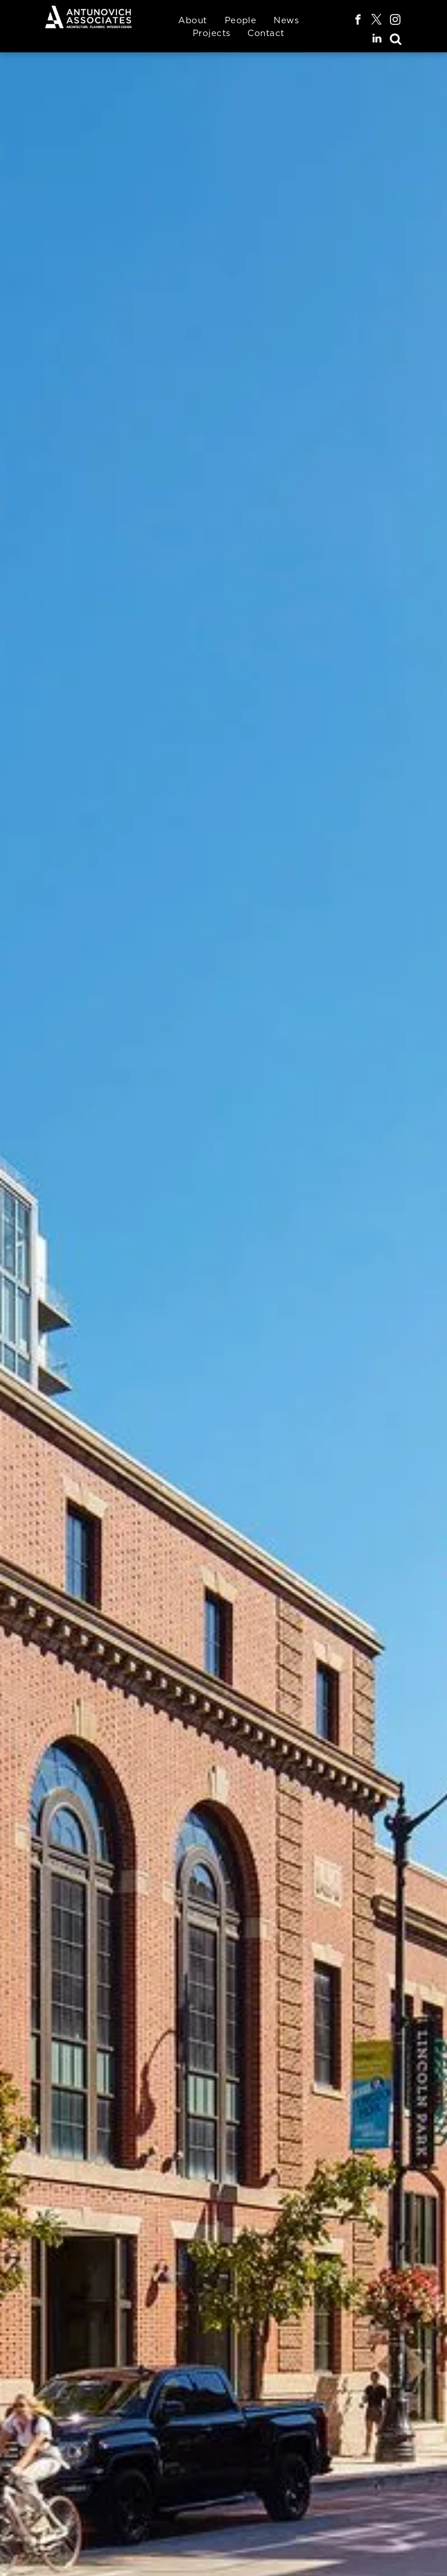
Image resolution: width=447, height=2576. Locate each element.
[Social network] (395, 40)
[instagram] (395, 21)
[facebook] (358, 21)
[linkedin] (377, 40)
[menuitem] (192, 20)
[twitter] (377, 21)
